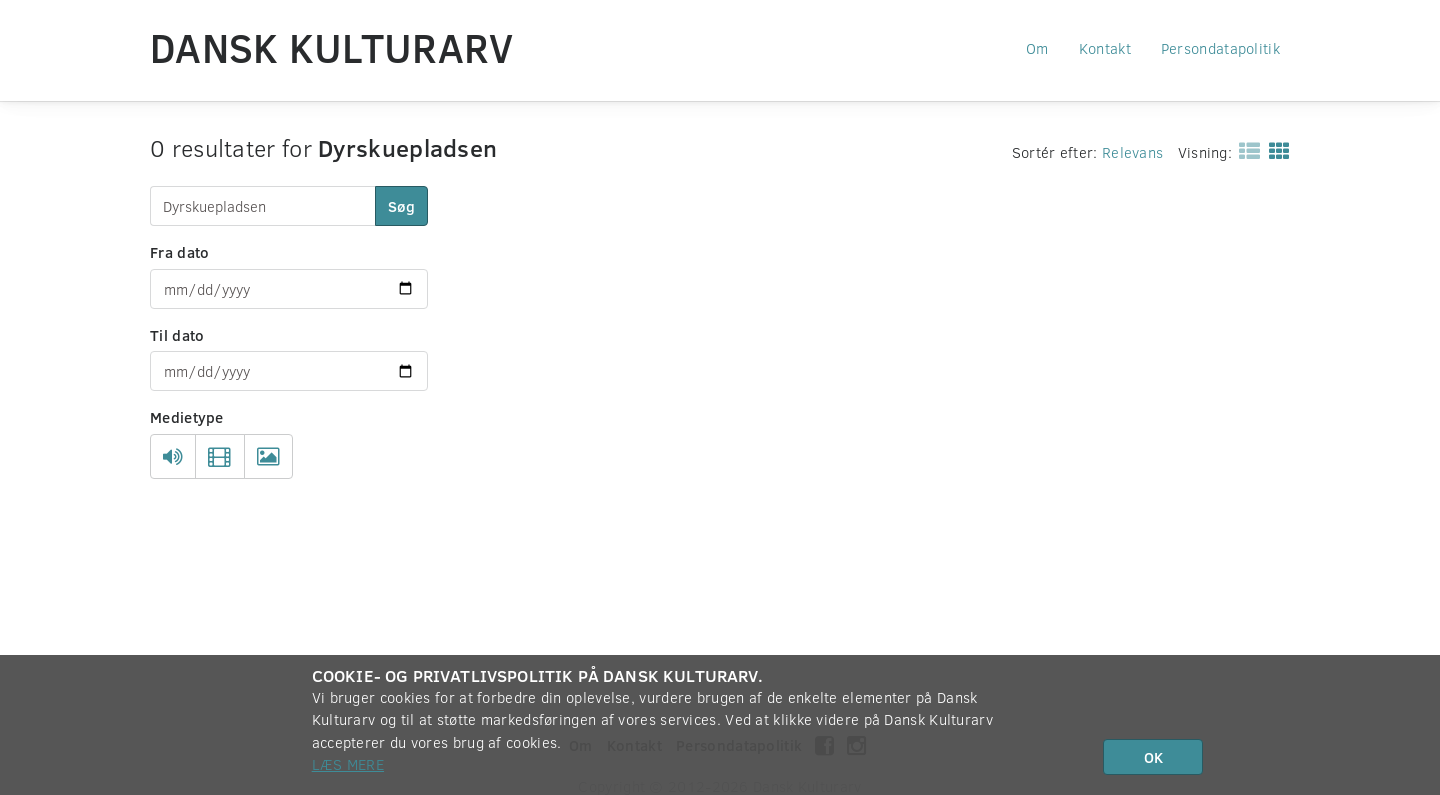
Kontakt (1105, 48)
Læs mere (348, 764)
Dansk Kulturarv (332, 47)
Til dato (177, 335)
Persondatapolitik (1220, 48)
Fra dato (179, 252)
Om (1037, 48)
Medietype (187, 417)
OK (1153, 757)
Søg (401, 206)
